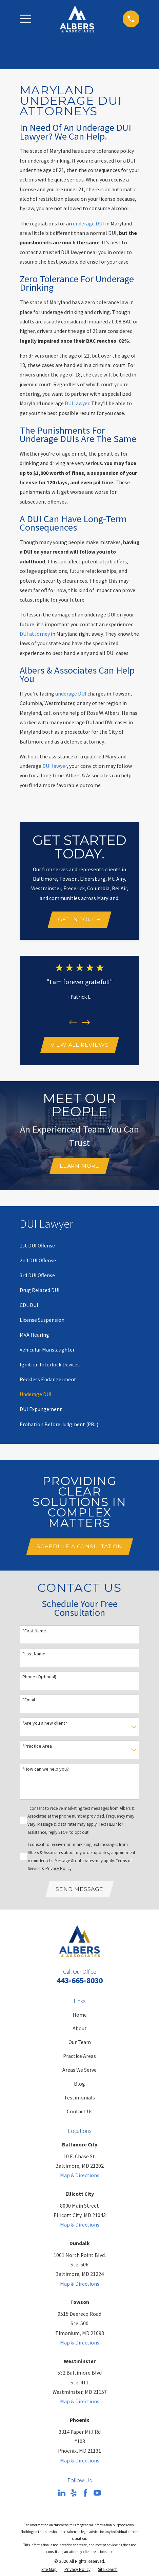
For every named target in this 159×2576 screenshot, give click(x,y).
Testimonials (79, 2098)
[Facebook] (85, 2493)
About (80, 2029)
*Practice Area (37, 1746)
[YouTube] (97, 2493)
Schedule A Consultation (79, 1547)
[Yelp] (73, 2493)
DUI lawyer (77, 403)
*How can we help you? (45, 1769)
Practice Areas (79, 2056)
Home (80, 2015)
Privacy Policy (58, 1869)
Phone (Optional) (39, 1677)
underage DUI (88, 223)
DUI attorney (35, 634)
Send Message (79, 1889)
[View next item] (86, 1023)
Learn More (79, 1166)
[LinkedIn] (61, 2493)
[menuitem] (37, 1246)
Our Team (79, 2043)
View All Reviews (80, 1045)
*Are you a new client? (44, 1723)
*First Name (34, 1631)
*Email (28, 1700)
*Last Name (33, 1654)
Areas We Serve (79, 2070)
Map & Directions (79, 2176)
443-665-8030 (80, 1981)
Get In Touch (79, 919)
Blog (79, 2084)
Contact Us (80, 2112)
